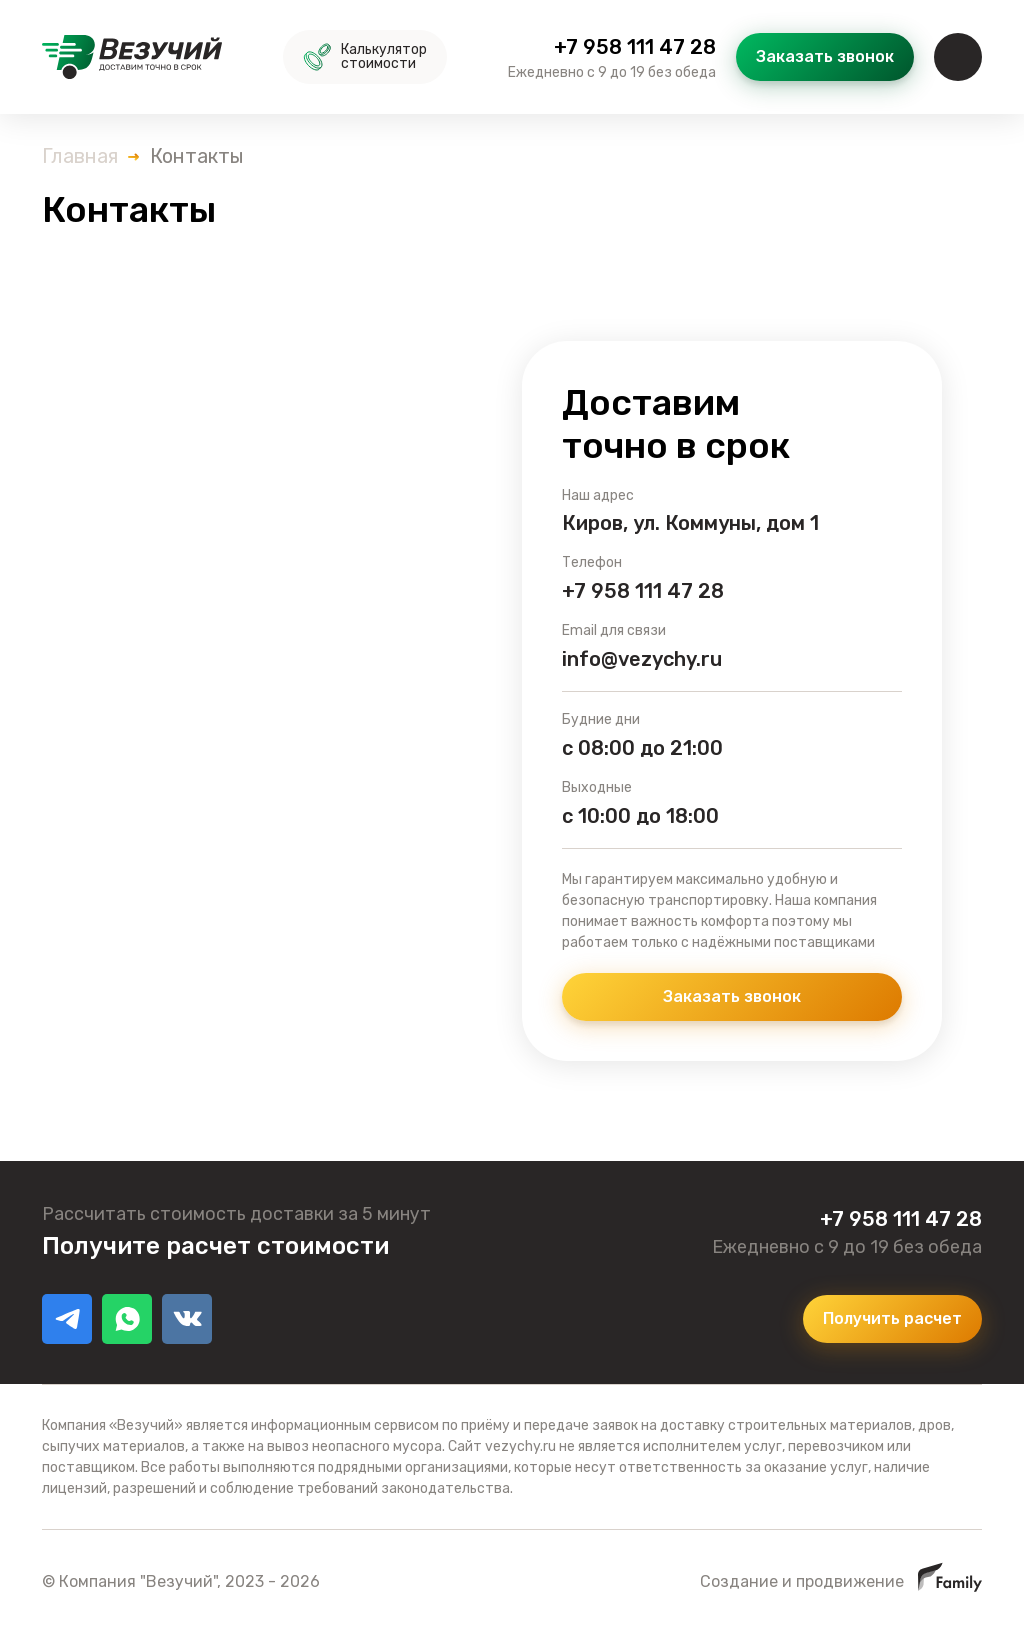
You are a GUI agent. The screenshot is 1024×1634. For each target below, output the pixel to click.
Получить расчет (892, 1318)
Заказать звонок (825, 56)
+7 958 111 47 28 (635, 47)
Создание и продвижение (841, 1581)
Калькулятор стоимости (365, 56)
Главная (80, 156)
